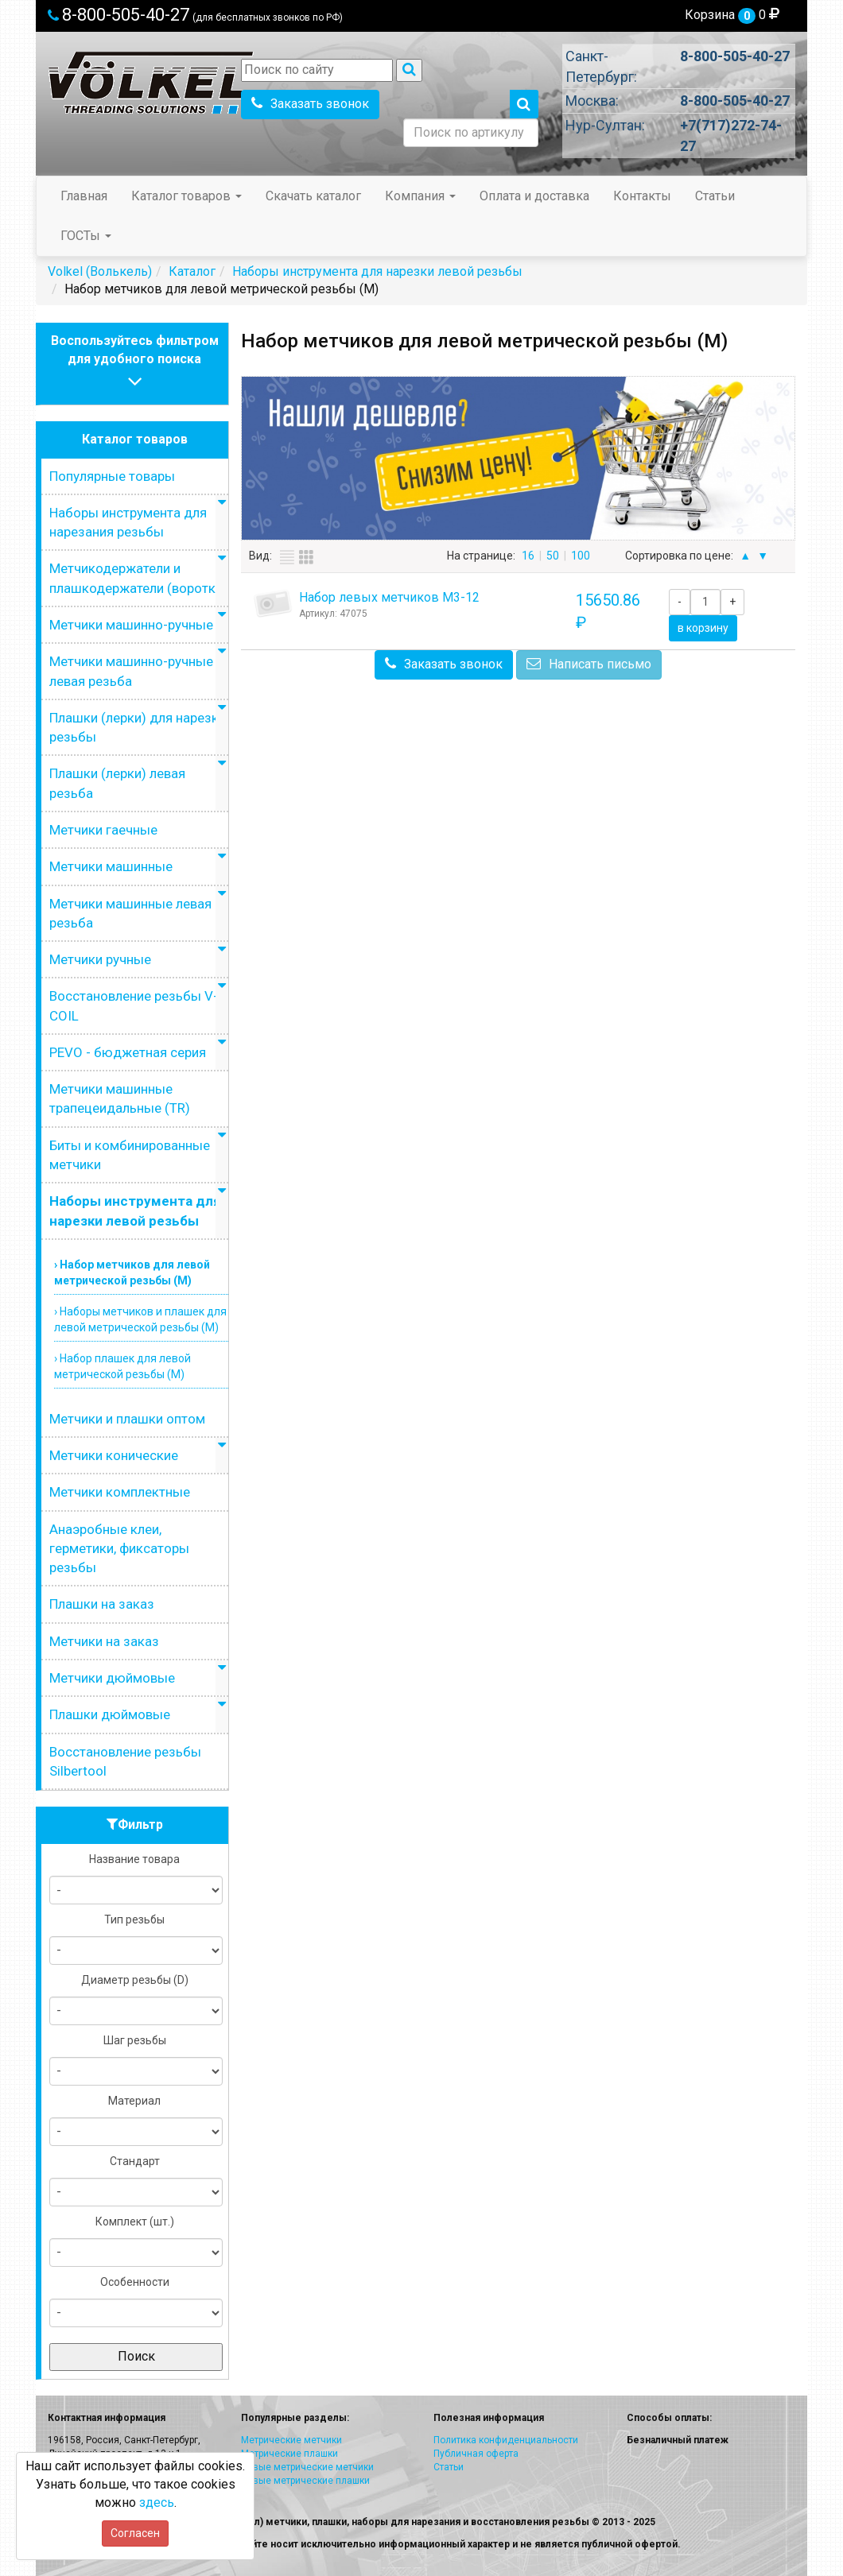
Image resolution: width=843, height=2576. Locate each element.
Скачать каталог (313, 195)
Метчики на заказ (104, 1641)
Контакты (642, 195)
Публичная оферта (476, 2453)
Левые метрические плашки (305, 2480)
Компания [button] (420, 195)
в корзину (703, 628)
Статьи (715, 195)
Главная (83, 195)
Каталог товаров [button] (186, 195)
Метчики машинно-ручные (131, 625)
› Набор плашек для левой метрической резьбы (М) (122, 1366)
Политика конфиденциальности (505, 2440)
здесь (156, 2502)
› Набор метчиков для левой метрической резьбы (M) (132, 1272)
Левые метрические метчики (307, 2467)
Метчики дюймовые (112, 1678)
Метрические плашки (289, 2453)
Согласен (135, 2533)
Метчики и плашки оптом (127, 1419)
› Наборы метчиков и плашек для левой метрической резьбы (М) (140, 1319)
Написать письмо (588, 664)
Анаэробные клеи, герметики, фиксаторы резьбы (119, 1548)
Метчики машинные (111, 866)
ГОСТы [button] (85, 235)
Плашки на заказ (101, 1604)
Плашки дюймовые (109, 1714)
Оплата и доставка (534, 195)
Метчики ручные (100, 959)
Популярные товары (112, 476)
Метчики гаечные (103, 830)
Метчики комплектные (119, 1492)
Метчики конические (113, 1455)
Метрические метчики (291, 2440)
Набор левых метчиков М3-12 (389, 597)
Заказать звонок (310, 103)
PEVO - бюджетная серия (127, 1052)
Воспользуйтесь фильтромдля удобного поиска (135, 363)
